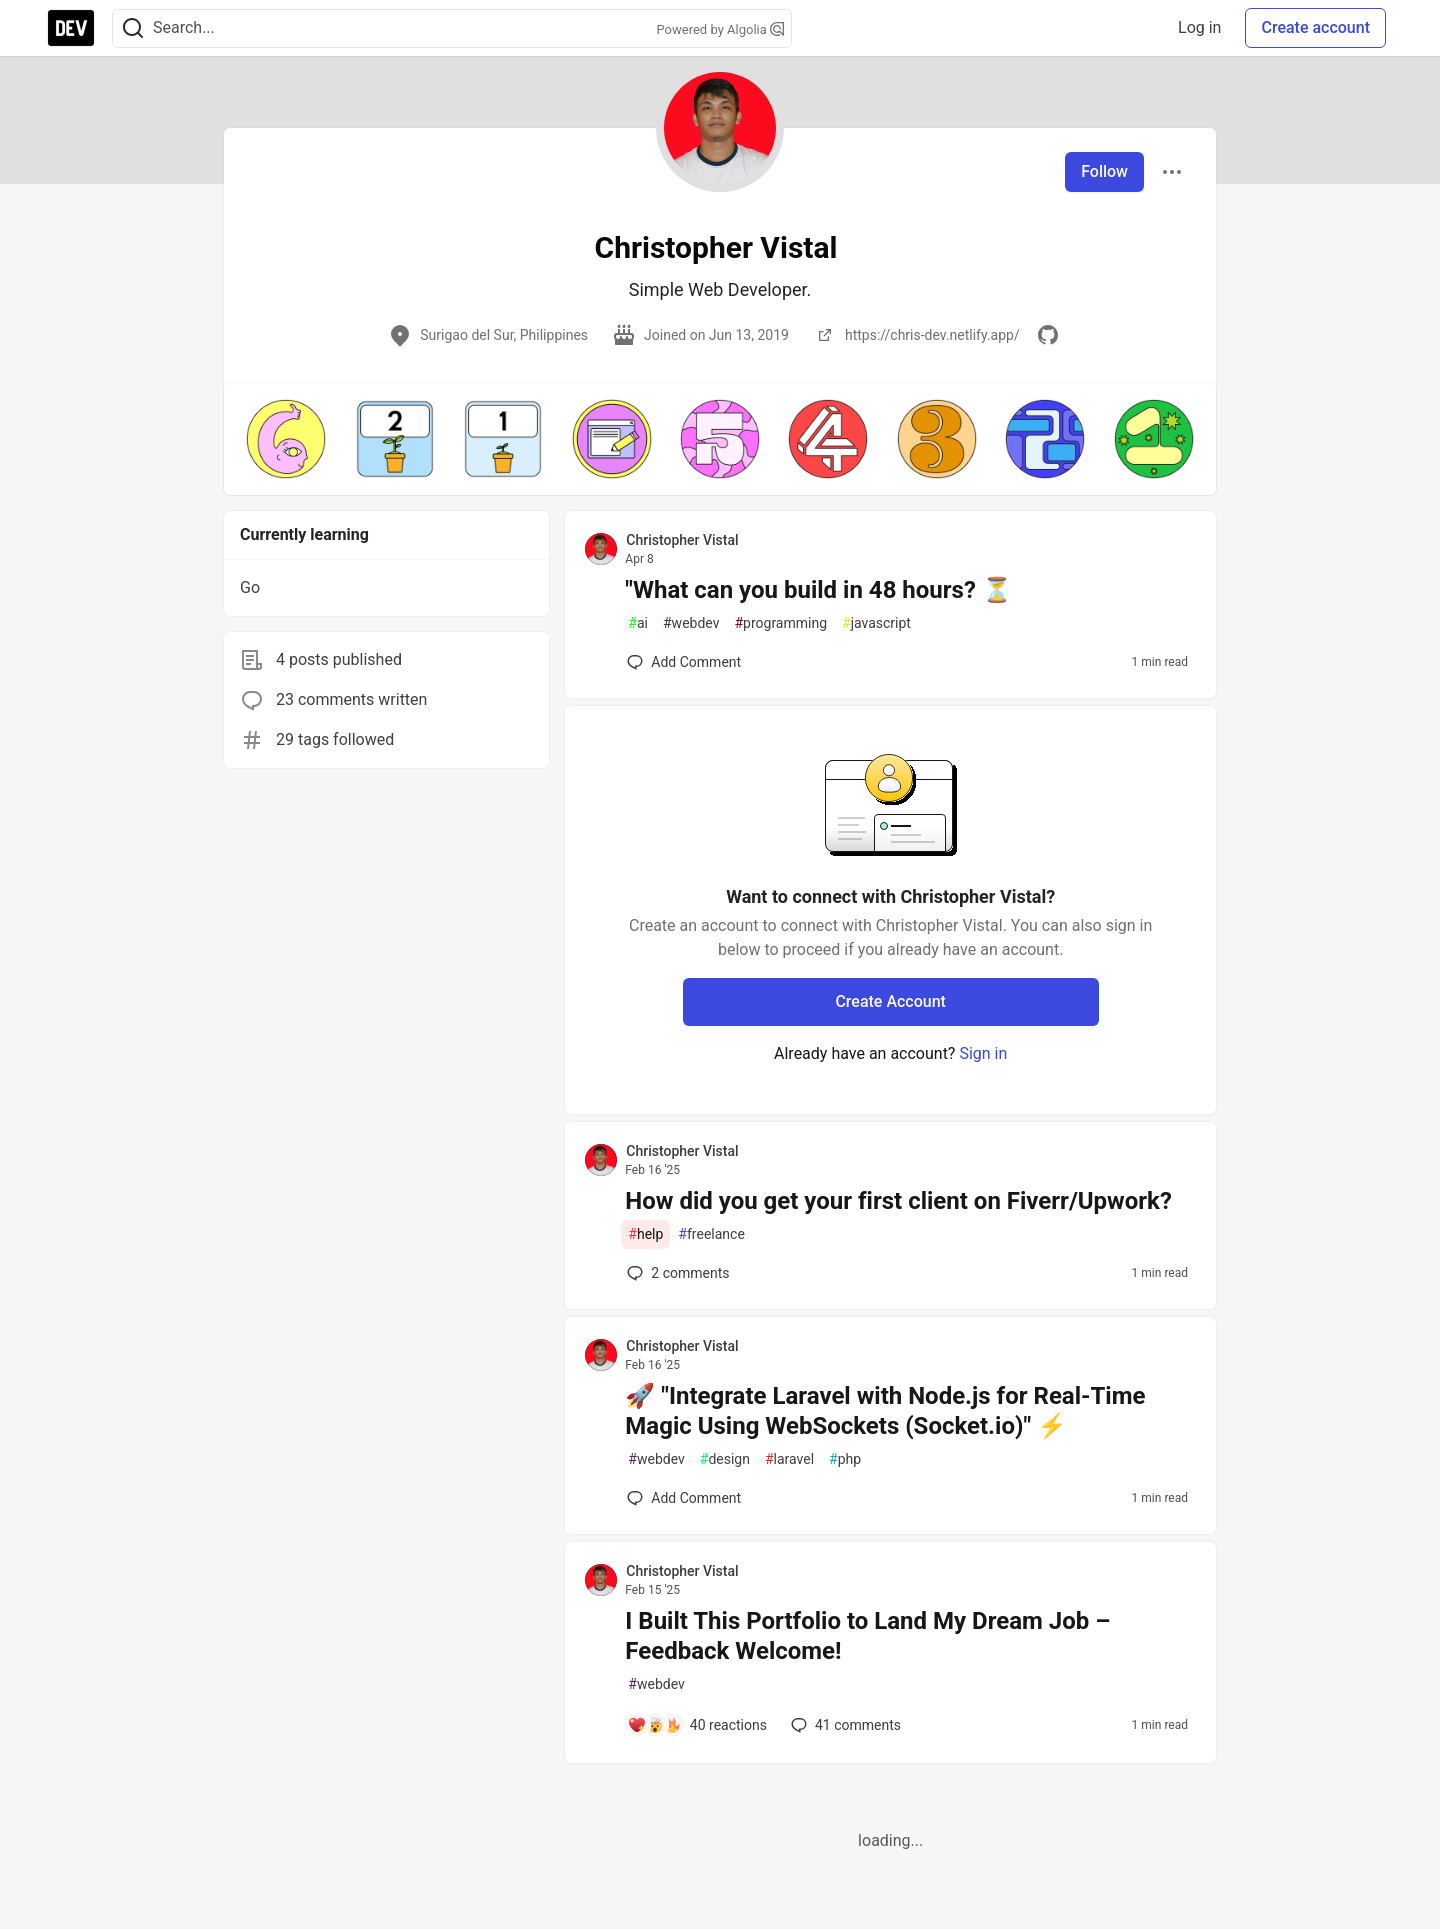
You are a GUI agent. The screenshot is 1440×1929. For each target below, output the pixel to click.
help (645, 1234)
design (725, 1459)
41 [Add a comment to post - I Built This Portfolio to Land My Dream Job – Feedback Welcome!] (844, 1725)
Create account (1315, 27)
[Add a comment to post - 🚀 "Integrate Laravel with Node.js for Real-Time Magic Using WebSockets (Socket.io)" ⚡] (684, 1498)
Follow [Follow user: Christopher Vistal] (1104, 171)
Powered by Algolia (720, 29)
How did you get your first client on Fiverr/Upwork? (898, 1201)
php (845, 1459)
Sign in (983, 1053)
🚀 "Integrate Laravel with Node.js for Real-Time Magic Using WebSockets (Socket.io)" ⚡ (885, 1411)
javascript (876, 623)
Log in (1199, 27)
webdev (691, 623)
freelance (711, 1234)
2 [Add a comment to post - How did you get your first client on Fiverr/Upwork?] (676, 1273)
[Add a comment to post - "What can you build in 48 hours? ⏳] (684, 662)
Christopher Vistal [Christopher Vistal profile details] (682, 540)
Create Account (890, 1001)
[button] (286, 439)
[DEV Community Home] (71, 28)
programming (780, 623)
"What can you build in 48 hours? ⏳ (818, 590)
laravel (789, 1459)
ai (638, 623)
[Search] (133, 28)
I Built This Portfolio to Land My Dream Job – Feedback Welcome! (867, 1636)
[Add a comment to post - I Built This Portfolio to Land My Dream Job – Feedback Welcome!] (697, 1725)
